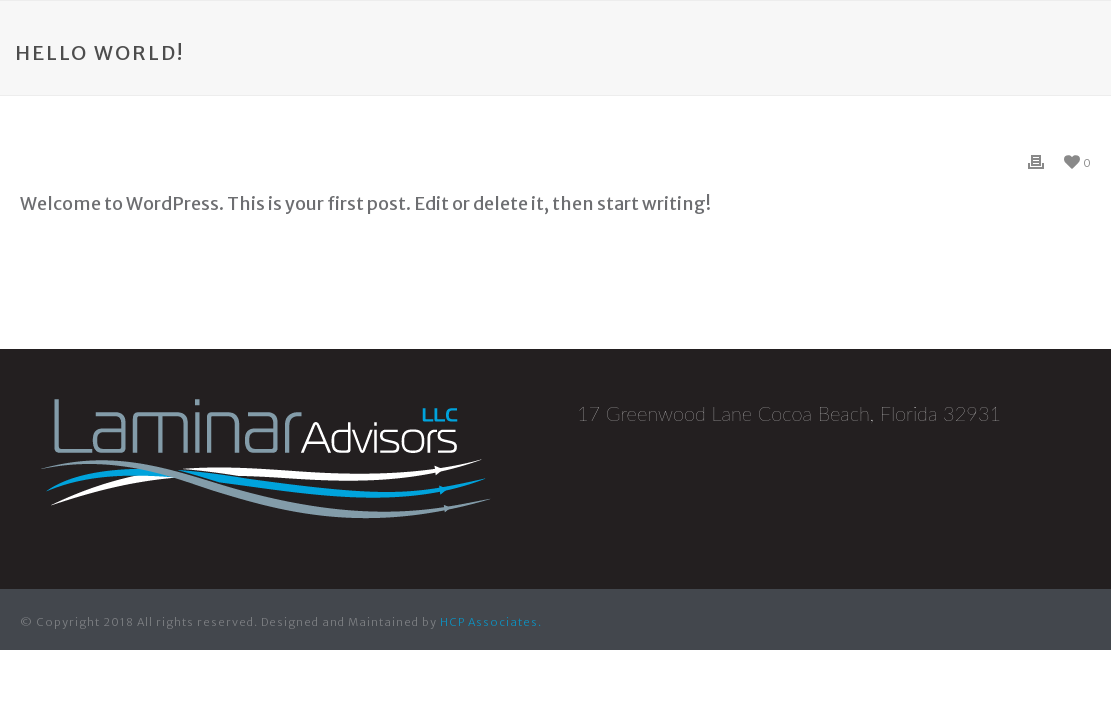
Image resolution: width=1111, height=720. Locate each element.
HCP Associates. (491, 622)
